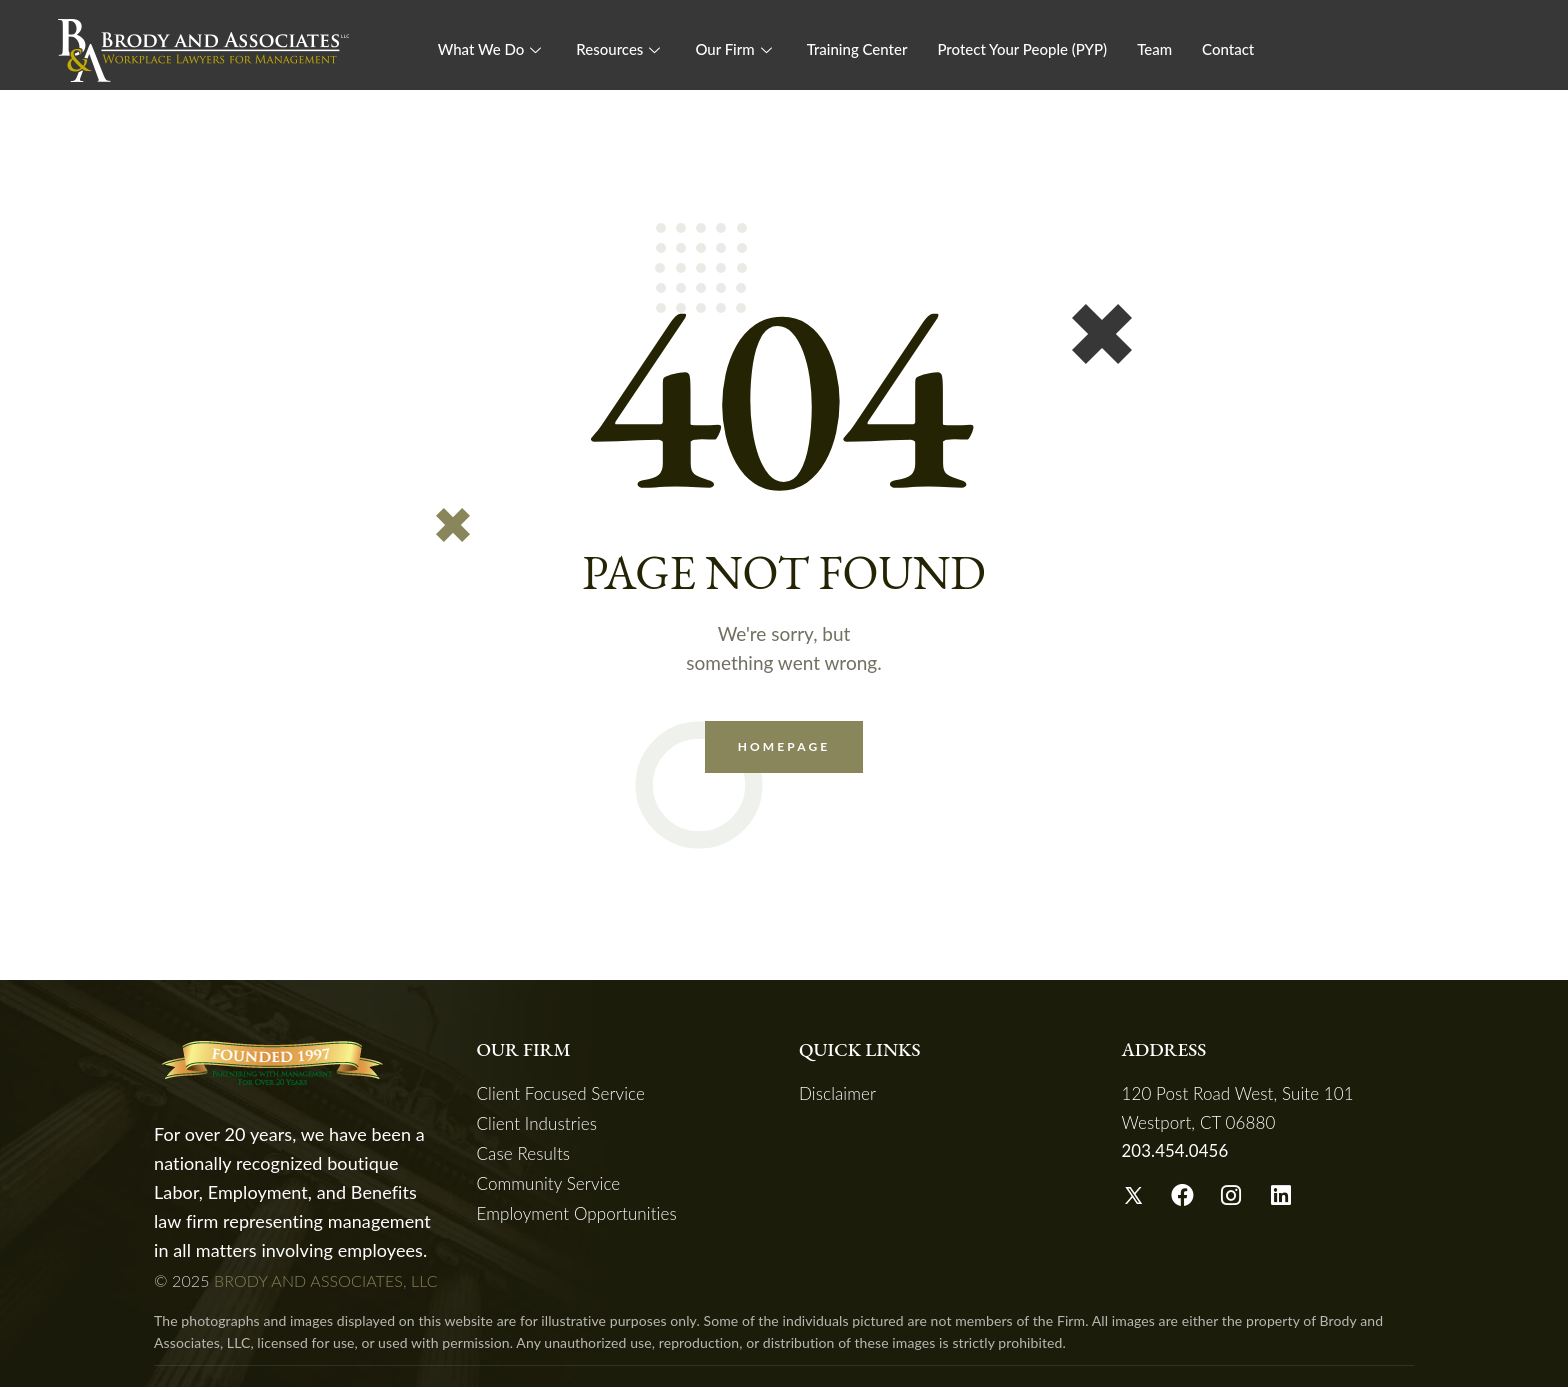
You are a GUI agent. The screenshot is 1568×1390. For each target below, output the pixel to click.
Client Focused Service (561, 1096)
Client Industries (537, 1126)
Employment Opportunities (577, 1216)
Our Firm (735, 49)
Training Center (857, 49)
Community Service (549, 1186)
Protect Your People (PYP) (1022, 49)
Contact (1228, 49)
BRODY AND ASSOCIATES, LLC (326, 1282)
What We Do (492, 49)
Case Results (524, 1156)
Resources (620, 49)
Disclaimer (837, 1096)
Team (1154, 49)
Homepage (784, 748)
